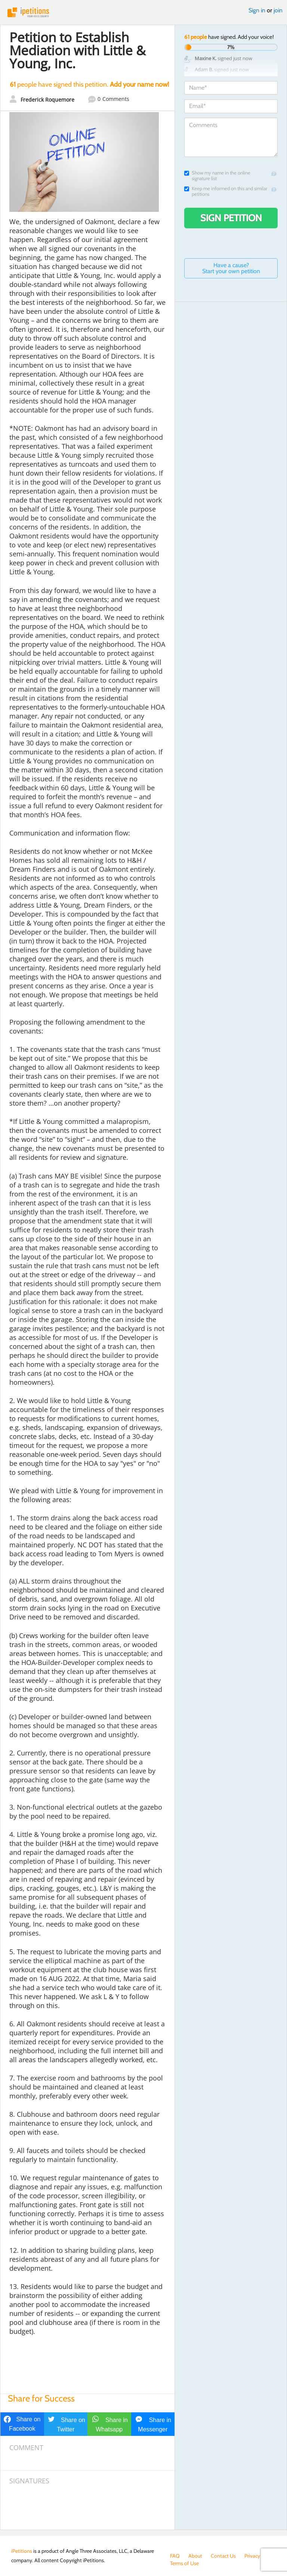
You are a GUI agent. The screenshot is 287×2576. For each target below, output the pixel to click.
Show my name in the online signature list (217, 175)
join (278, 10)
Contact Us (223, 2555)
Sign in (257, 10)
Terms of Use (184, 2563)
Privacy (252, 2555)
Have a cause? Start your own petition (231, 268)
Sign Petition (231, 217)
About (195, 2555)
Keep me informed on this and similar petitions (225, 191)
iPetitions (143, 12)
